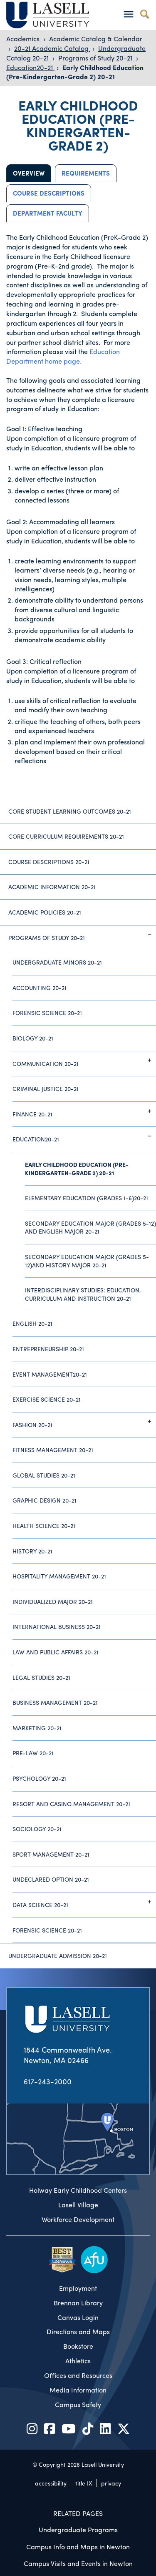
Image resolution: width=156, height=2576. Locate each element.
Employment (78, 2288)
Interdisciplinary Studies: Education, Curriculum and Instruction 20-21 (83, 1294)
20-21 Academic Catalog (52, 48)
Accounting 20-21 (39, 987)
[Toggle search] (144, 14)
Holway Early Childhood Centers (78, 2190)
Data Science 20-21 (84, 1902)
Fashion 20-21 (84, 1421)
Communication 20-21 (84, 1060)
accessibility (51, 2483)
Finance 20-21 (84, 1111)
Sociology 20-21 (37, 1829)
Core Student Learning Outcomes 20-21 (69, 811)
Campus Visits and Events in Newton (78, 2563)
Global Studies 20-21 (43, 1475)
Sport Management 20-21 (50, 1854)
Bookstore (78, 2346)
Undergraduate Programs (78, 2529)
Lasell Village (78, 2204)
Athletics (78, 2360)
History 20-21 (32, 1551)
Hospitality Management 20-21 (59, 1576)
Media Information (78, 2390)
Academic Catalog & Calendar (95, 38)
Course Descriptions (48, 193)
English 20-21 (32, 1323)
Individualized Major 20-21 (52, 1601)
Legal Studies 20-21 (41, 1677)
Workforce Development (78, 2219)
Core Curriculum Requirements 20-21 (66, 836)
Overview (29, 173)
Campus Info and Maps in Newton (78, 2546)
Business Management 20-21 (55, 1702)
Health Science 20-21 (43, 1525)
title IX (83, 2483)
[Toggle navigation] (128, 14)
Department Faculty (47, 213)
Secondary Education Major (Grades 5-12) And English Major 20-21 (90, 1227)
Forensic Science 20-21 (47, 1012)
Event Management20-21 (49, 1374)
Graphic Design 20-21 (44, 1500)
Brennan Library (78, 2302)
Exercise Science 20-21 (46, 1399)
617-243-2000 (48, 2081)
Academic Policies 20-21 (44, 912)
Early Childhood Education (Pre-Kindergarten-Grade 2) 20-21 (75, 72)
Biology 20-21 (32, 1038)
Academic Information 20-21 (52, 886)
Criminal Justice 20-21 (45, 1088)
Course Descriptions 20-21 (48, 861)
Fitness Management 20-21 (52, 1449)
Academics (23, 38)
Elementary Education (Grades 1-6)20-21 (86, 1198)
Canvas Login (78, 2317)
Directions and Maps (78, 2331)
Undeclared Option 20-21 (50, 1879)
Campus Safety (78, 2404)
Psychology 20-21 (39, 1778)
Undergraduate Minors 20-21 (57, 962)
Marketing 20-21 (37, 1728)
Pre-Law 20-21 (33, 1753)
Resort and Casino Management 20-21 (71, 1803)
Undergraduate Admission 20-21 (57, 1955)
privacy (111, 2483)
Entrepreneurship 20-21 (48, 1349)
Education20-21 (30, 67)
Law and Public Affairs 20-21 (55, 1652)
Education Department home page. (63, 356)
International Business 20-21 (56, 1626)
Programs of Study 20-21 (96, 58)
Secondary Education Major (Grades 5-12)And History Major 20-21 (87, 1260)
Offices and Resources (78, 2375)
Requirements (86, 173)
